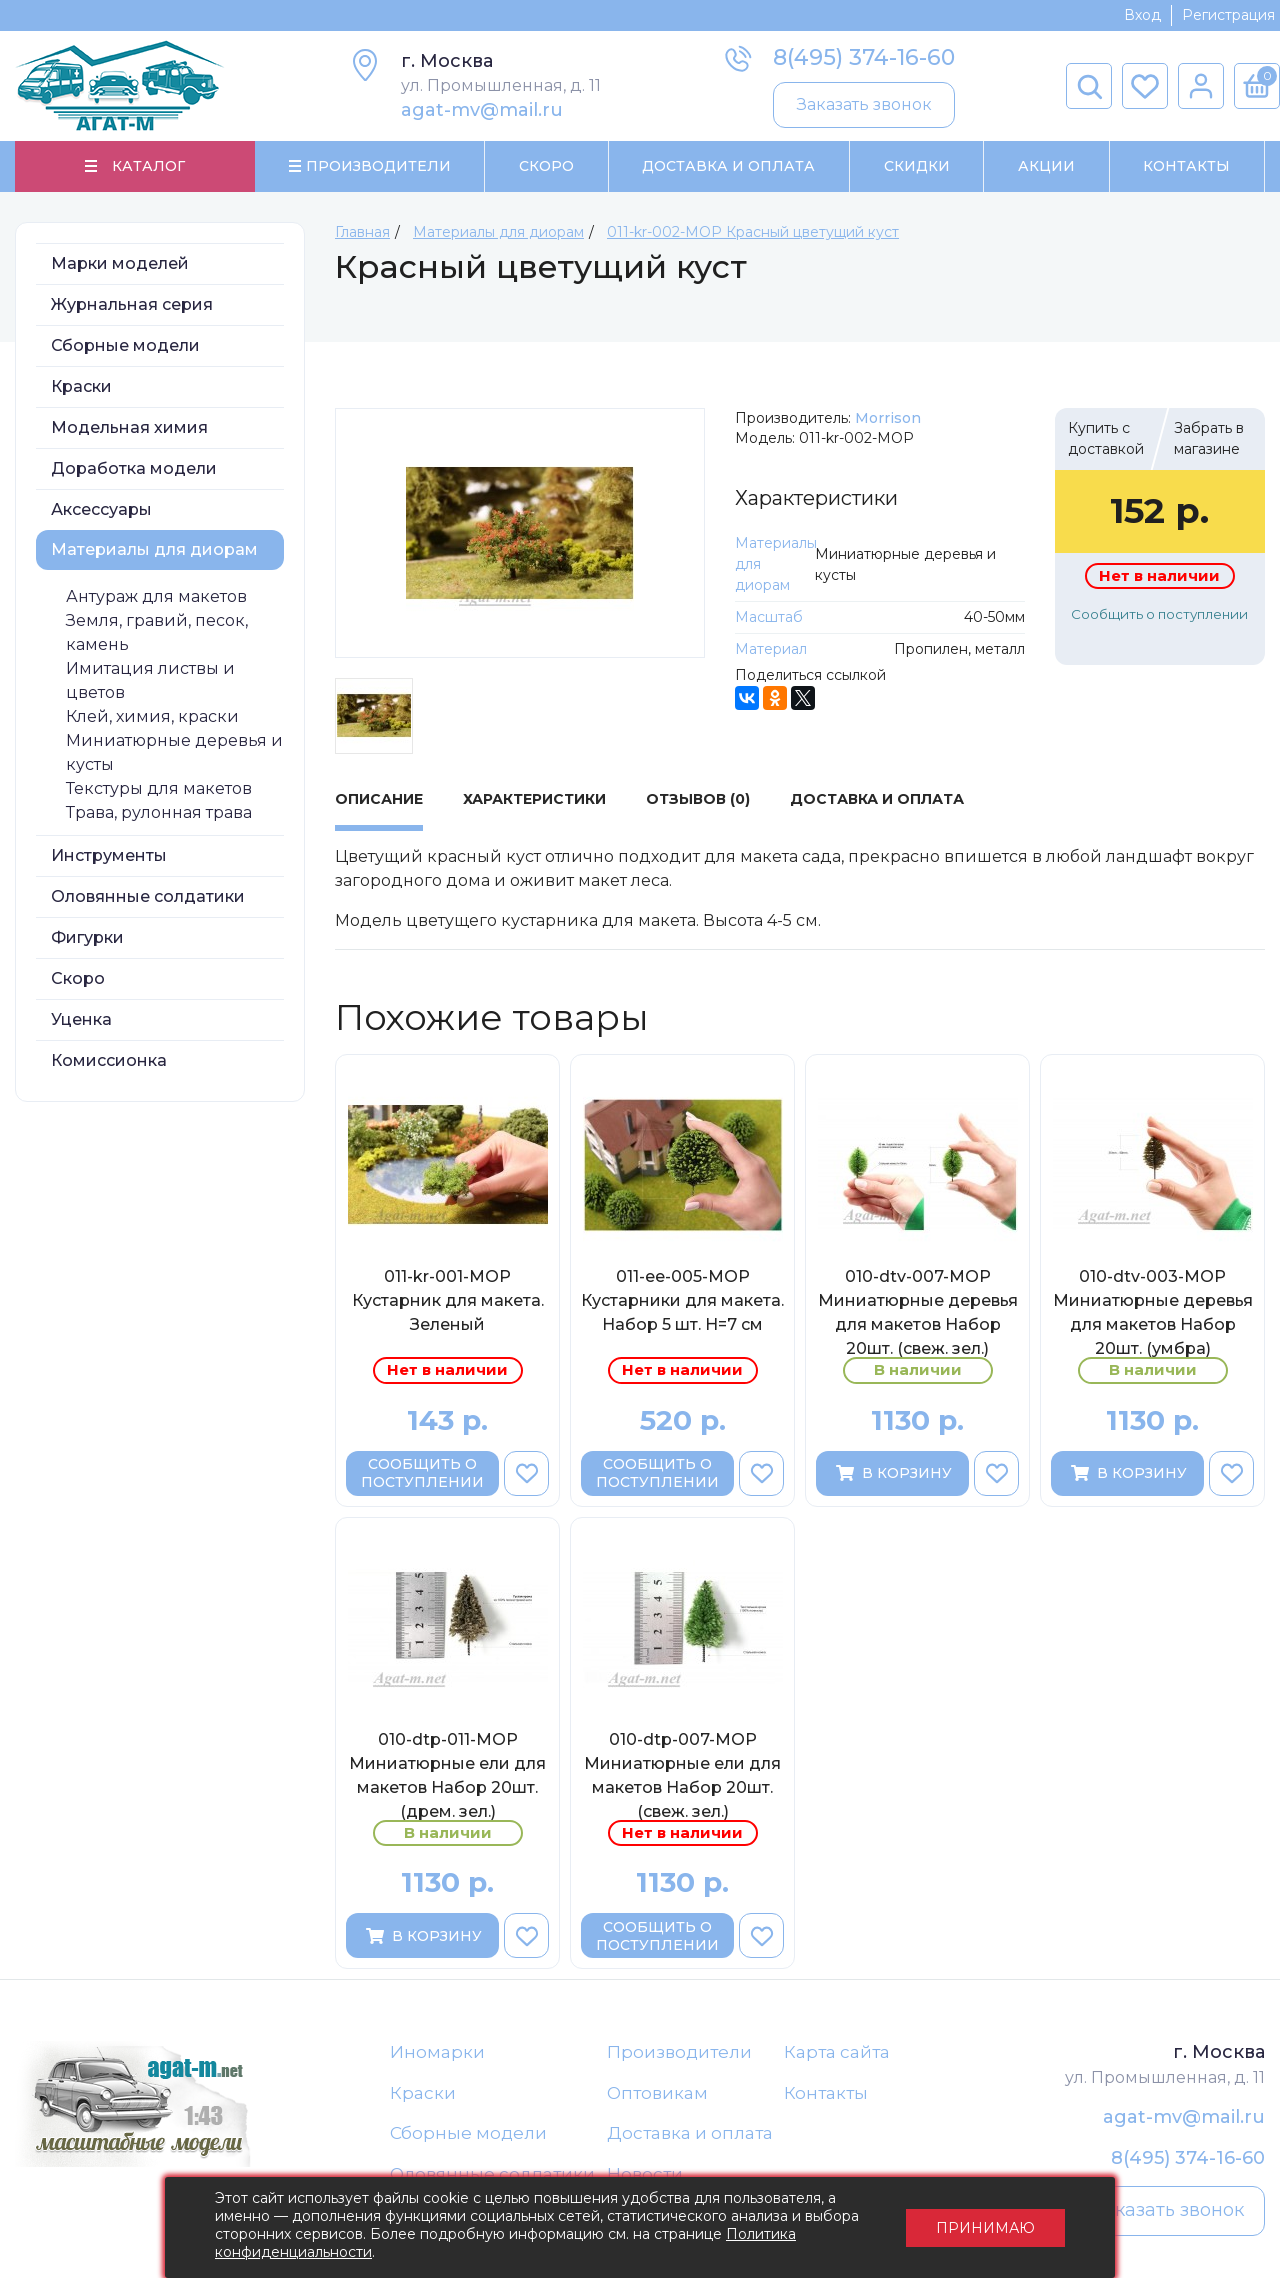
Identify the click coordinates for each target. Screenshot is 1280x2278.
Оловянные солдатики (148, 896)
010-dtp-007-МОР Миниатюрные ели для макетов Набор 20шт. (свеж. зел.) (682, 1775)
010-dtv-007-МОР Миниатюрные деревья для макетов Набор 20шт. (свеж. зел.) (918, 1312)
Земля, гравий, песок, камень (157, 632)
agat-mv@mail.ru (482, 110)
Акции (1046, 166)
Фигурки (87, 937)
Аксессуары (101, 509)
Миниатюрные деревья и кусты (174, 752)
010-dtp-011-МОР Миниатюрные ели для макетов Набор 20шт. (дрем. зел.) (447, 1775)
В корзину (892, 1473)
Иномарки (437, 2052)
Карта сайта (837, 2052)
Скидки (917, 166)
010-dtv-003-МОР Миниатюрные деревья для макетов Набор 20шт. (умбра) (1153, 1312)
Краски (81, 386)
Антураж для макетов (156, 596)
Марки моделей (120, 263)
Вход (1142, 15)
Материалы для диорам (154, 549)
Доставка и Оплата (728, 166)
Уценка (81, 1019)
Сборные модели (125, 345)
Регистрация (1228, 15)
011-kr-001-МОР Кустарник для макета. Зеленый (448, 1300)
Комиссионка (109, 1060)
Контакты (1186, 166)
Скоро (546, 166)
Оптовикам (657, 2093)
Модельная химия (129, 427)
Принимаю (985, 2228)
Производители (679, 2052)
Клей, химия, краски (152, 716)
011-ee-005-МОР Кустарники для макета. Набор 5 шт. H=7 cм (682, 1300)
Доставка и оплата (690, 2133)
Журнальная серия (132, 304)
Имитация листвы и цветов (150, 680)
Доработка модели (134, 468)
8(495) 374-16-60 (864, 57)
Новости (645, 2174)
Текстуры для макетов (159, 788)
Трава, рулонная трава (159, 812)
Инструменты (109, 855)
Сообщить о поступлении (1159, 614)
